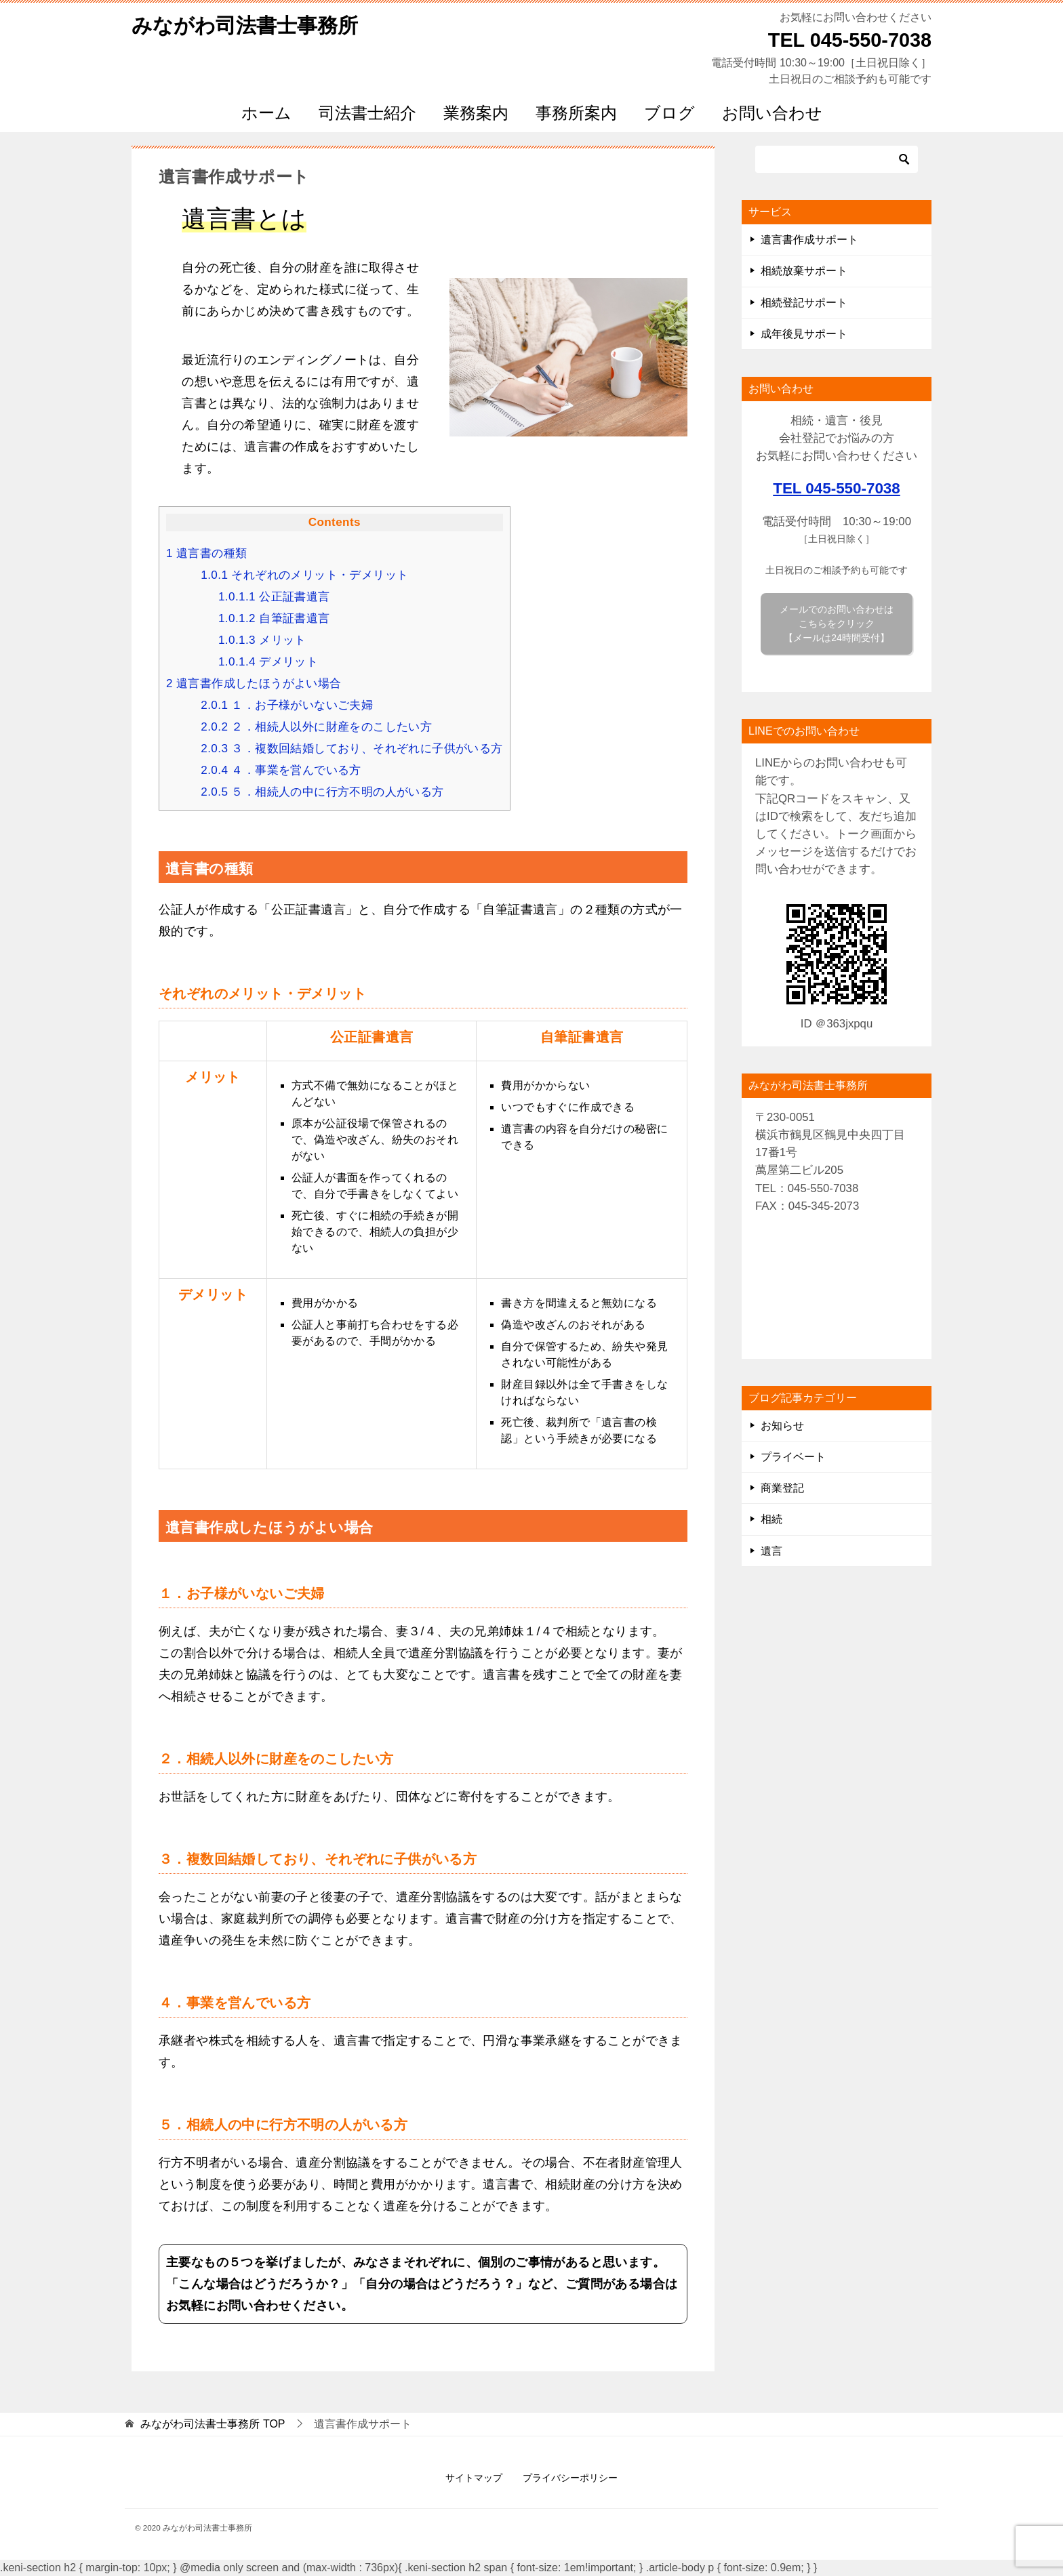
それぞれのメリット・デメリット (304, 575)
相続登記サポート (804, 302)
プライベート (793, 1457)
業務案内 (475, 113)
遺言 (771, 1551)
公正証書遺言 (274, 596)
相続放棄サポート (804, 271)
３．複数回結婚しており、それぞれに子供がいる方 (351, 748)
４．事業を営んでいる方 (281, 770)
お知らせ (782, 1425)
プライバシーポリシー (570, 2477)
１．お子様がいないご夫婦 (287, 705)
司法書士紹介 (367, 113)
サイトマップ (473, 2477)
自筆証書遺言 (274, 618)
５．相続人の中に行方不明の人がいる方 (322, 791)
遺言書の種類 (206, 553)
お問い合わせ (772, 113)
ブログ (669, 113)
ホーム (266, 113)
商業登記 (782, 1488)
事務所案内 (576, 113)
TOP (212, 2424)
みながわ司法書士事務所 (245, 23)
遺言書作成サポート (809, 239)
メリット (262, 640)
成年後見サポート (804, 334)
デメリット (268, 661)
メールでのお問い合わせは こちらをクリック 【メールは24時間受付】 (837, 623)
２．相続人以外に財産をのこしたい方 (316, 726)
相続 (771, 1519)
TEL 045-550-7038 (836, 488)
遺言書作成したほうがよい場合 (254, 683)
